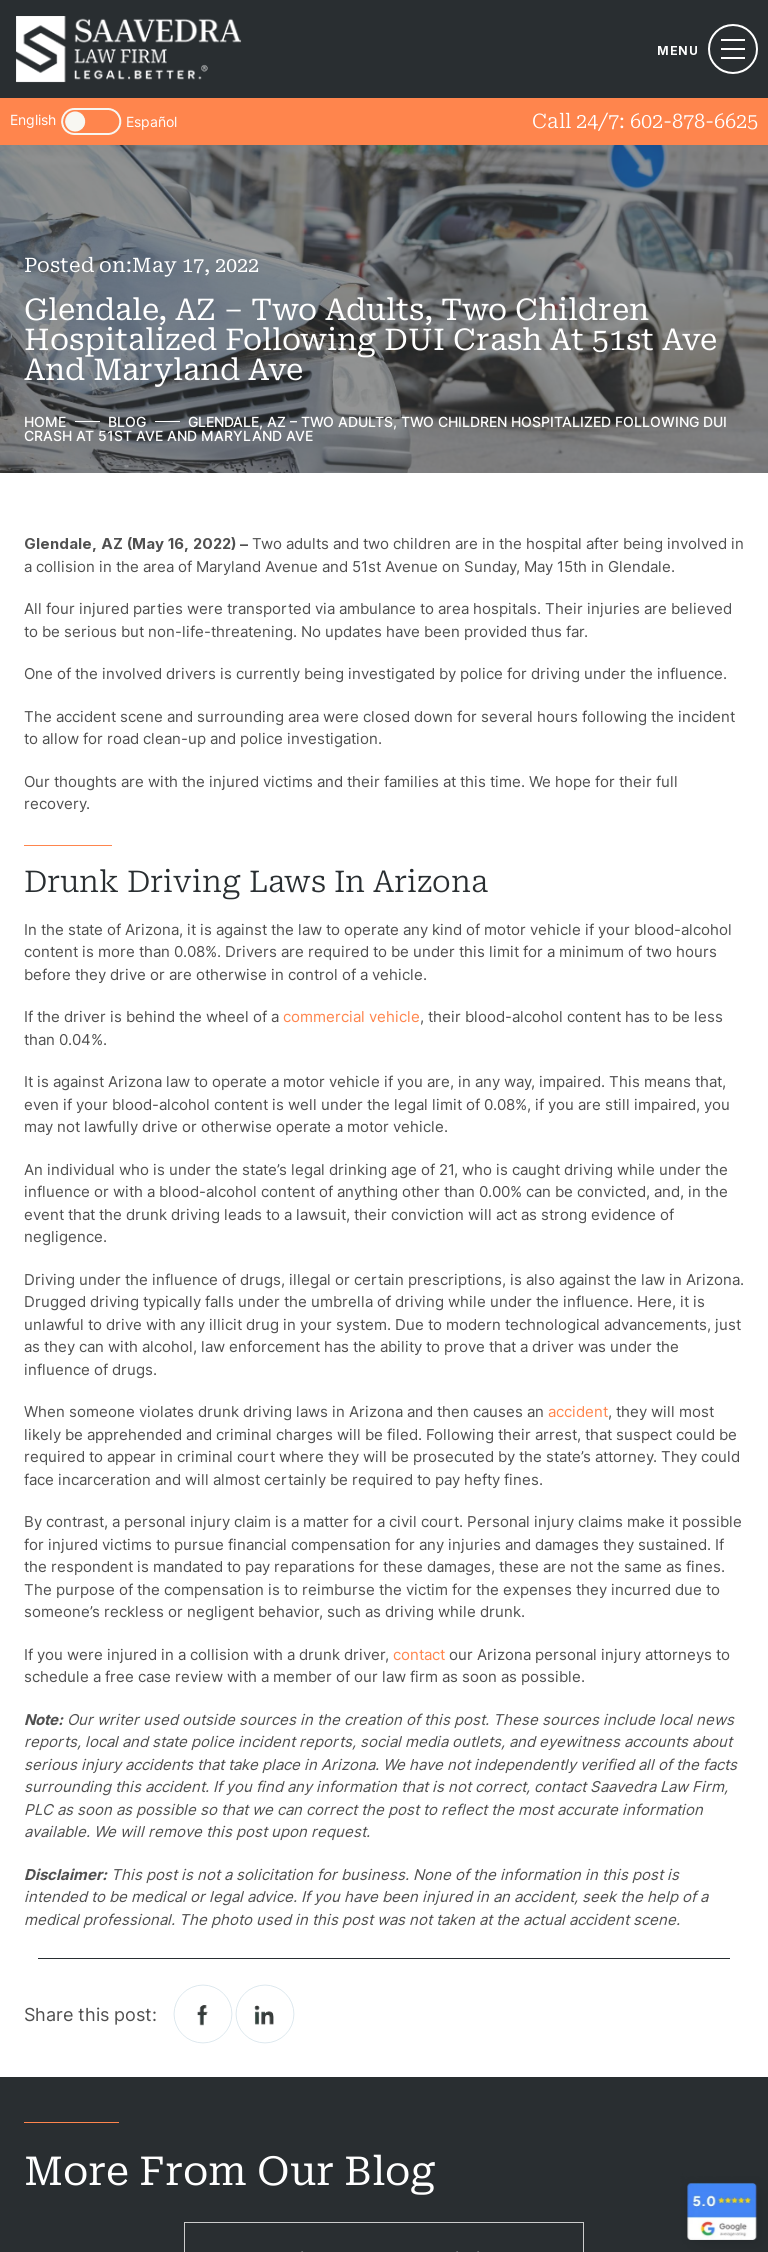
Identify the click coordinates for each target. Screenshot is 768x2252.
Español (151, 122)
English (33, 120)
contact (419, 1654)
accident (578, 1411)
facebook (203, 2014)
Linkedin (265, 2014)
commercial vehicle (351, 1016)
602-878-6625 (694, 121)
